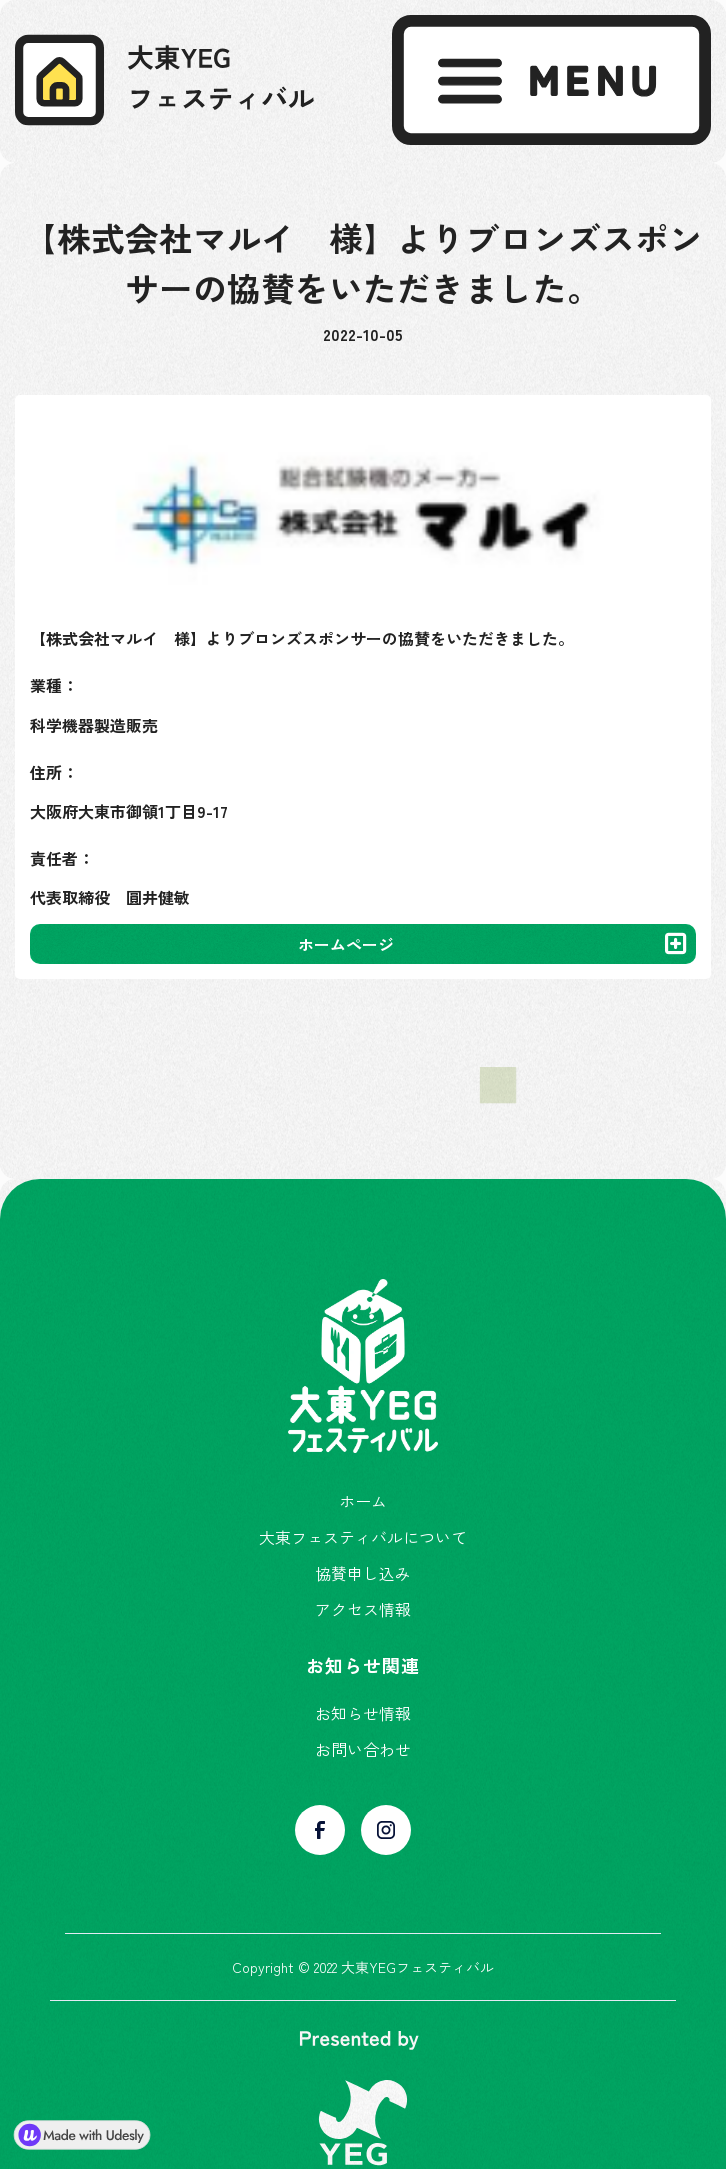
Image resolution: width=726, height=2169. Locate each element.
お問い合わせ (363, 1749)
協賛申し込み (363, 1573)
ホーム (363, 1501)
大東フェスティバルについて (363, 1537)
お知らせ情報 (363, 1713)
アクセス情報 (363, 1609)
